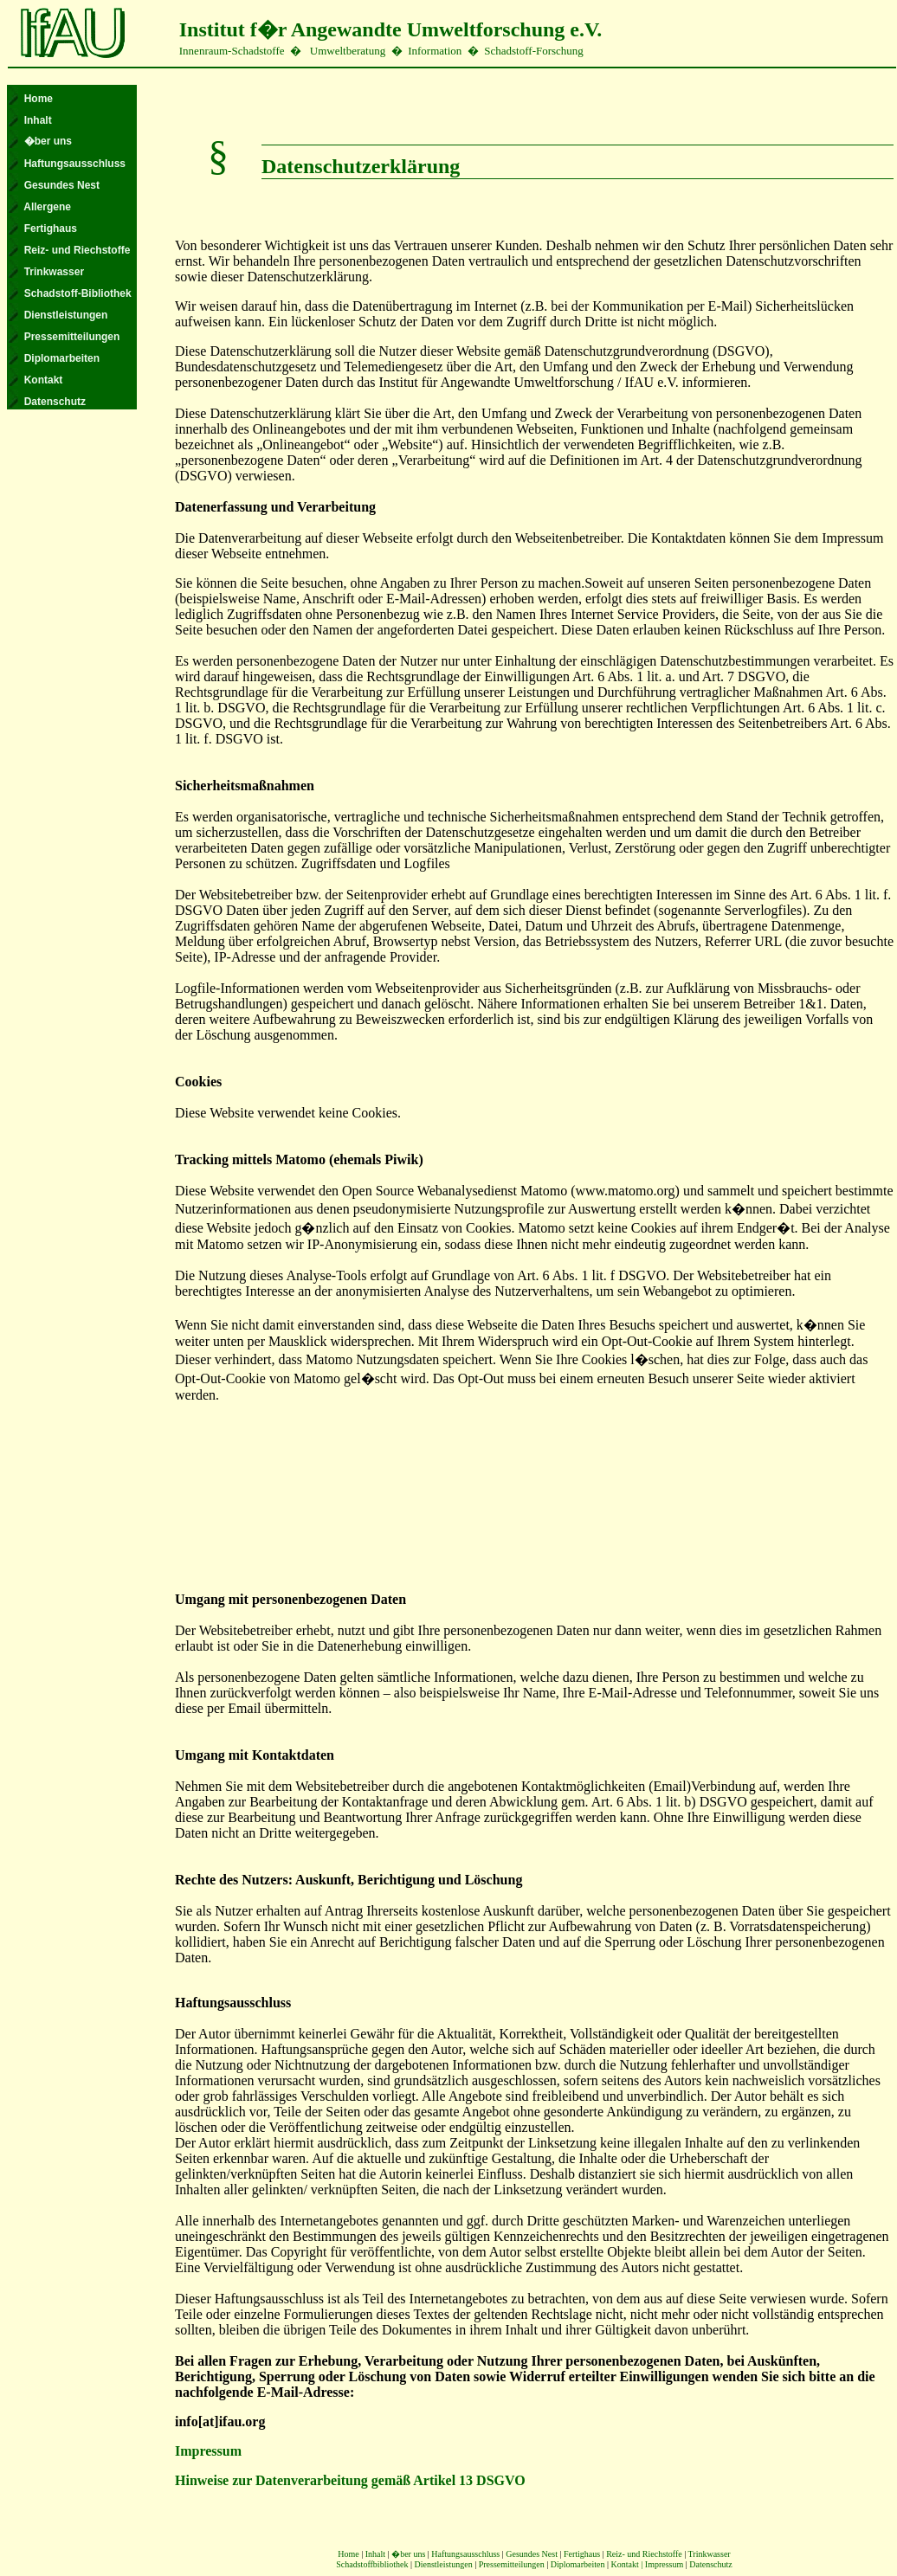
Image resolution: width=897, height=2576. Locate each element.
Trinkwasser (709, 2554)
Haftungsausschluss (465, 2554)
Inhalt (375, 2554)
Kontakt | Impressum (648, 2564)
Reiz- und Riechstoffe (644, 2554)
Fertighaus (582, 2554)
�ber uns (408, 2554)
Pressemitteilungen (512, 2564)
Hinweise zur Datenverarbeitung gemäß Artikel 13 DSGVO (350, 2480)
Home (348, 2554)
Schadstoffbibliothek (372, 2564)
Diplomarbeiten (578, 2564)
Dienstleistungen (443, 2564)
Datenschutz (710, 2564)
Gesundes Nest (532, 2554)
